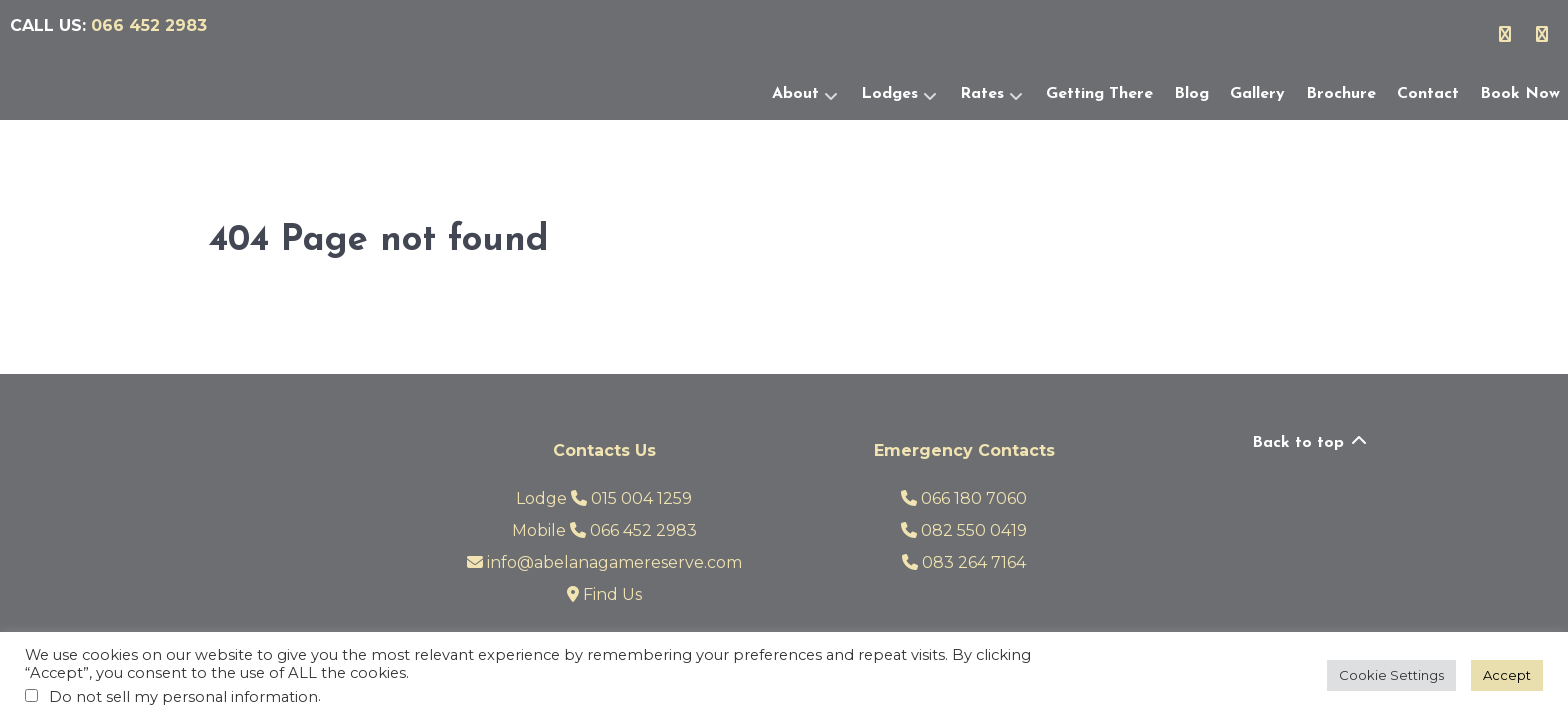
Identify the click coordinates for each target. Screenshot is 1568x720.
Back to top (1310, 443)
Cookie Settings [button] (1391, 675)
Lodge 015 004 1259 (604, 498)
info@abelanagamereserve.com (604, 562)
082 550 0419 (964, 530)
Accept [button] (1507, 675)
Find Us (604, 594)
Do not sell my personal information (183, 697)
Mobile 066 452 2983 (604, 530)
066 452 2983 (149, 25)
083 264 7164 (964, 562)
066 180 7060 (964, 498)
